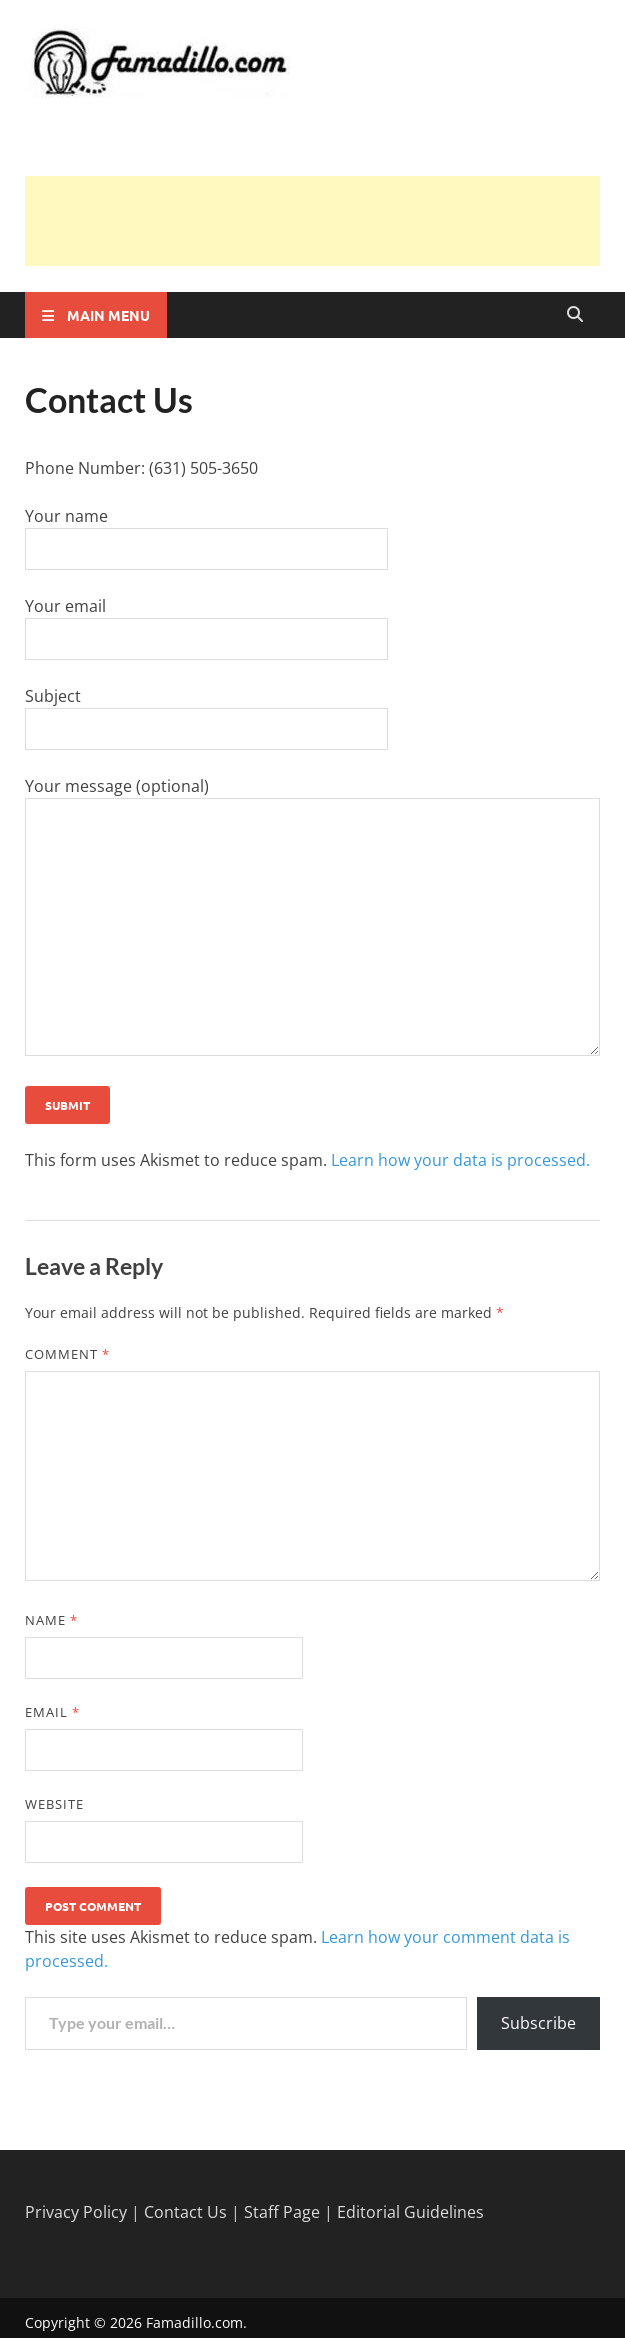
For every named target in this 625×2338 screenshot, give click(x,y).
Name (51, 1620)
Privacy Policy (76, 2212)
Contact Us (185, 2212)
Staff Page (282, 2212)
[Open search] (575, 315)
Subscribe (538, 2023)
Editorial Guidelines (410, 2212)
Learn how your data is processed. (460, 1160)
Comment (67, 1354)
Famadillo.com (194, 2322)
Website (54, 1804)
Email (52, 1712)
